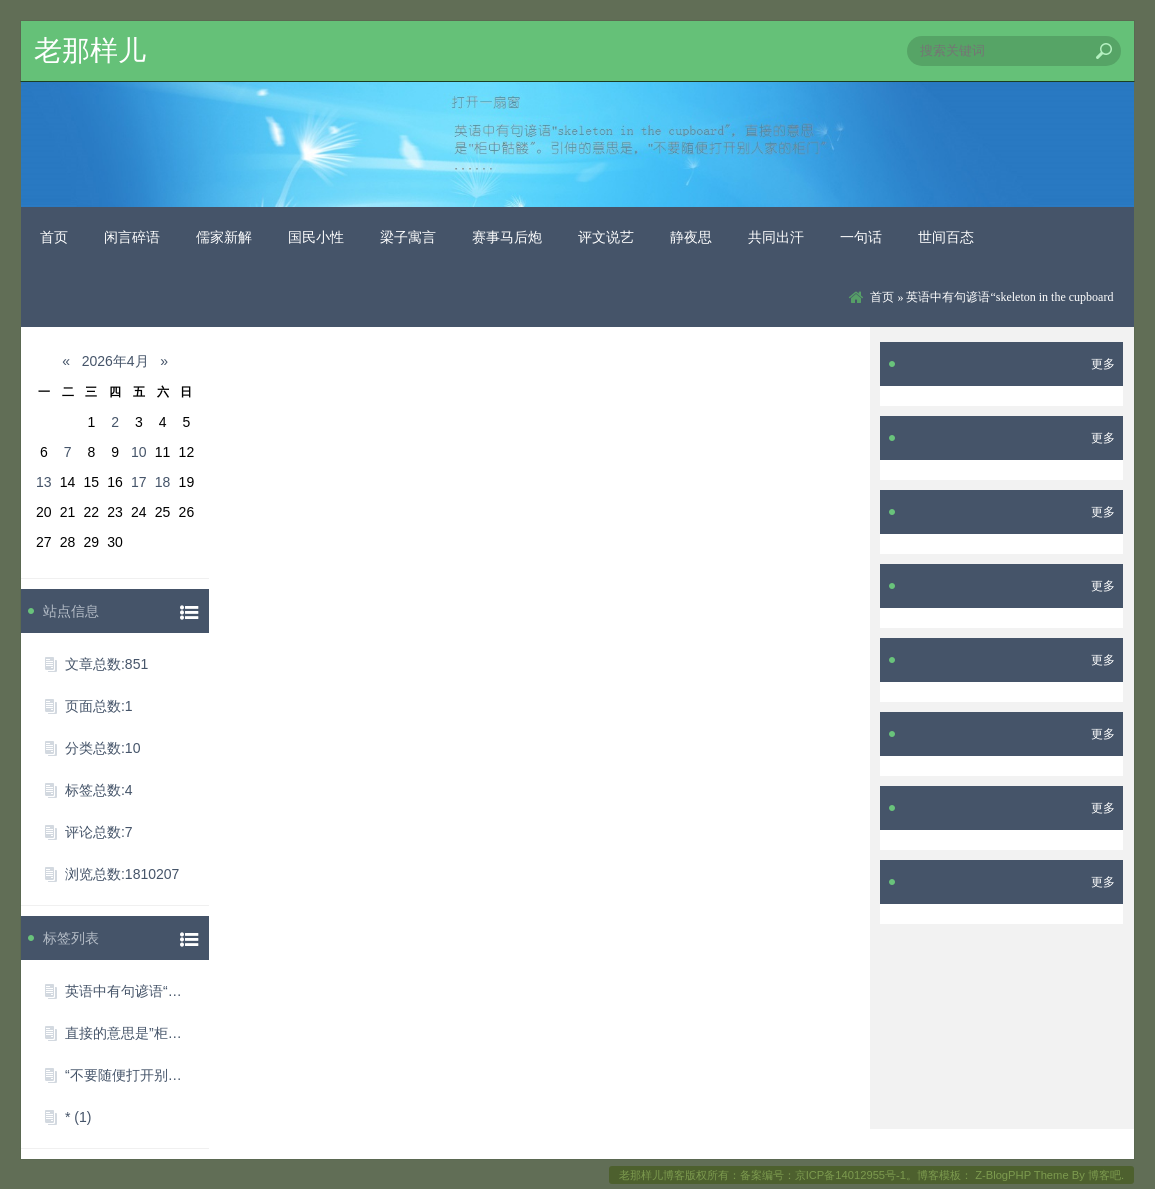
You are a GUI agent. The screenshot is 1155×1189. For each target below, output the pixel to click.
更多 (1103, 364)
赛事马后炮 (507, 237)
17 (139, 482)
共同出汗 (776, 237)
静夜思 (691, 237)
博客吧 (1104, 1175)
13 (44, 482)
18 (163, 482)
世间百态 (946, 237)
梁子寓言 (408, 237)
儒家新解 (224, 237)
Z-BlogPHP (1003, 1175)
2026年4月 (115, 361)
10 (139, 452)
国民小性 (316, 237)
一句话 (861, 237)
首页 (54, 237)
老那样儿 (90, 50)
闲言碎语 (132, 237)
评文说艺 (606, 237)
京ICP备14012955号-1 (850, 1175)
